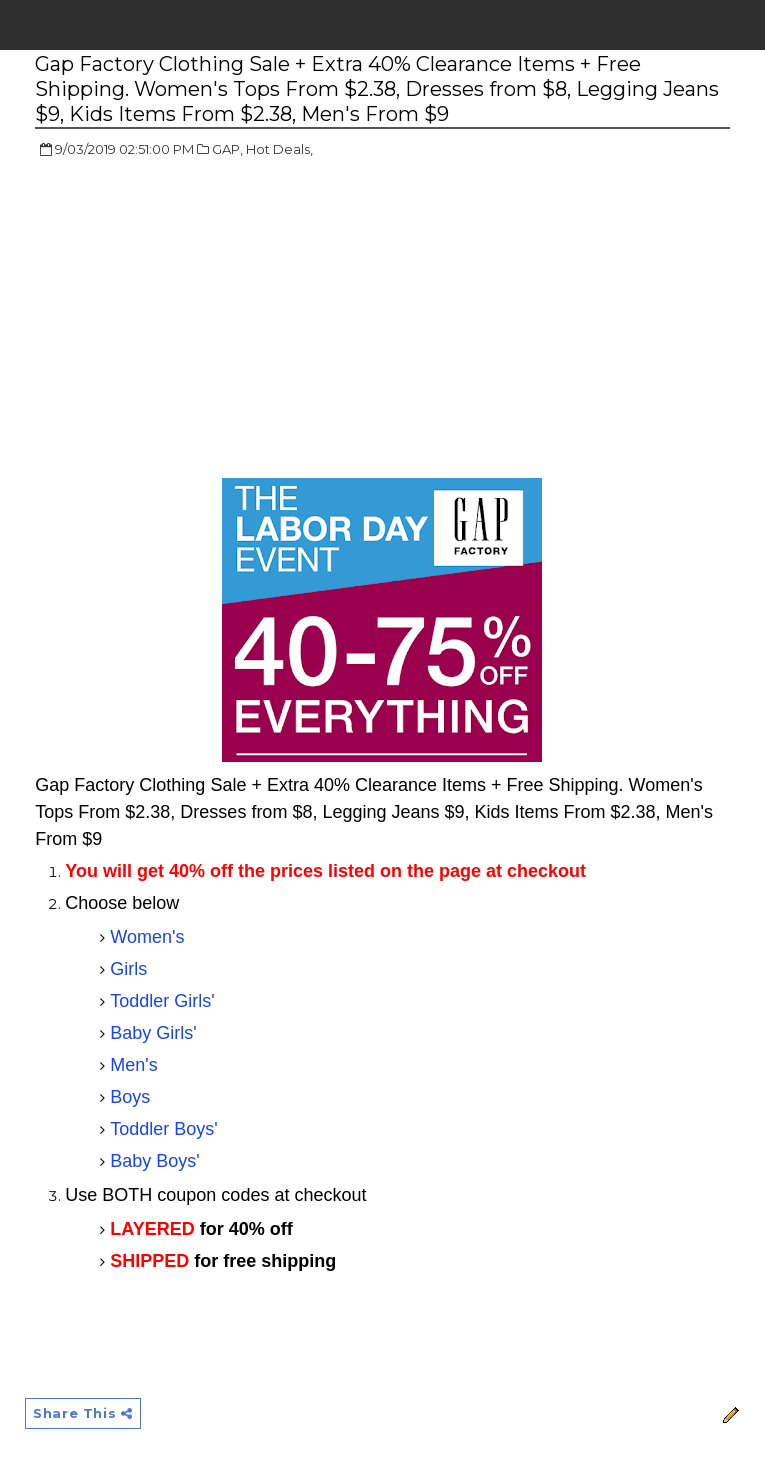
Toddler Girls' (162, 1001)
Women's (147, 937)
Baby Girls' (153, 1033)
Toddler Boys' (164, 1129)
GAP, (227, 149)
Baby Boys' (154, 1161)
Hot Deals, (279, 149)
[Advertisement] (203, 320)
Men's (133, 1065)
